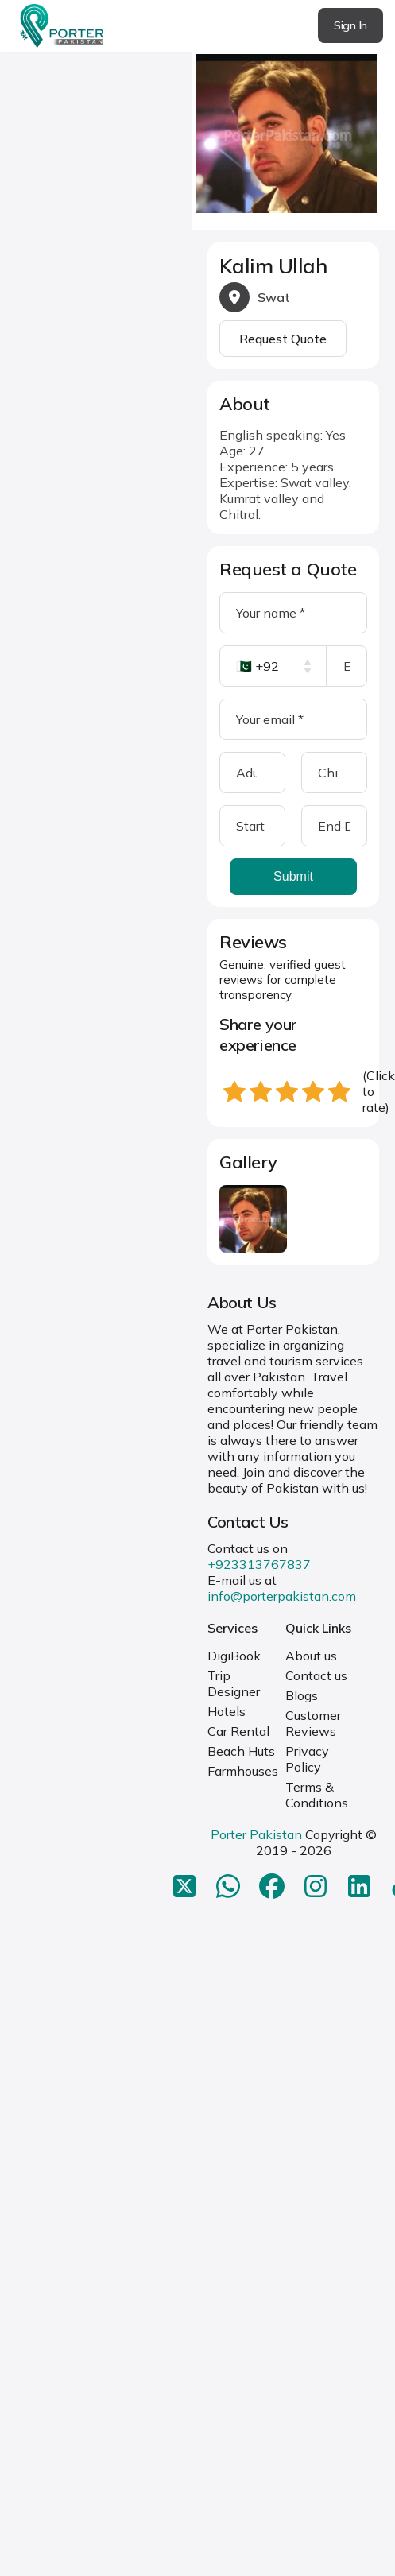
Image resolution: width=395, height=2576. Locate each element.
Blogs (301, 1695)
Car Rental (238, 1731)
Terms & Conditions (316, 1795)
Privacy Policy (307, 1759)
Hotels (226, 1711)
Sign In (350, 25)
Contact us (316, 1675)
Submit (293, 876)
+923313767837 (259, 1564)
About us (311, 1656)
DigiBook (234, 1656)
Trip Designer (233, 1683)
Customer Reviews (313, 1723)
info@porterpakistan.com (281, 1596)
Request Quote (283, 339)
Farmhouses (242, 1771)
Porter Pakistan (256, 1834)
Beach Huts (241, 1751)
